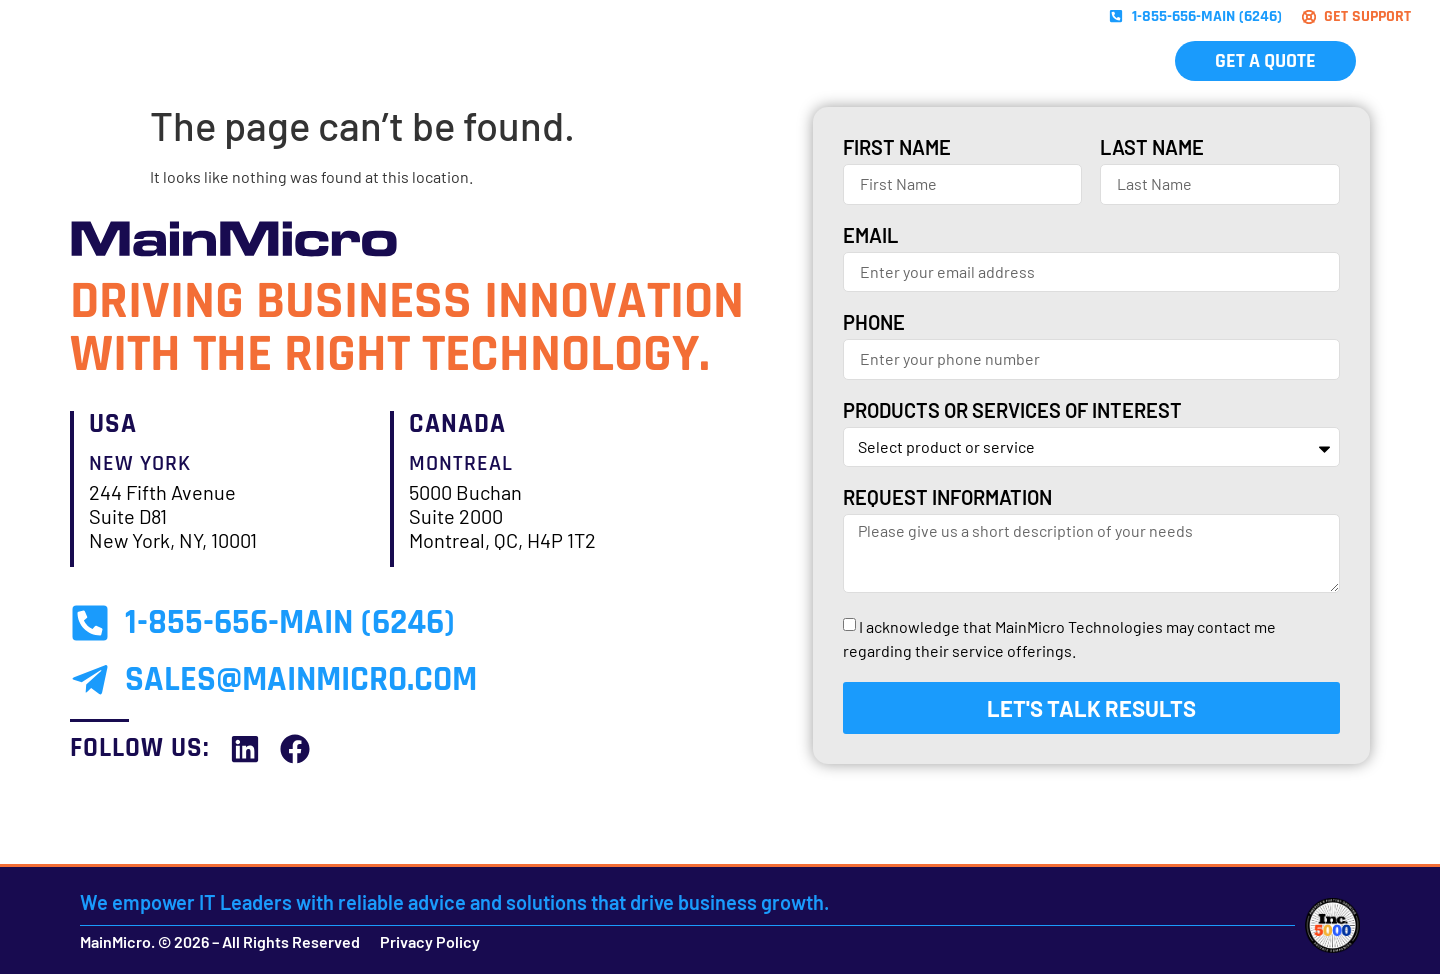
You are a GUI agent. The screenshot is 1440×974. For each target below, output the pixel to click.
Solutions (531, 61)
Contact (1103, 61)
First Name (897, 148)
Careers (993, 61)
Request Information (947, 498)
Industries (773, 61)
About (894, 61)
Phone (874, 323)
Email (870, 236)
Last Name (1152, 148)
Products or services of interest (1012, 411)
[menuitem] (1401, 61)
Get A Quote (1265, 61)
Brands (644, 61)
